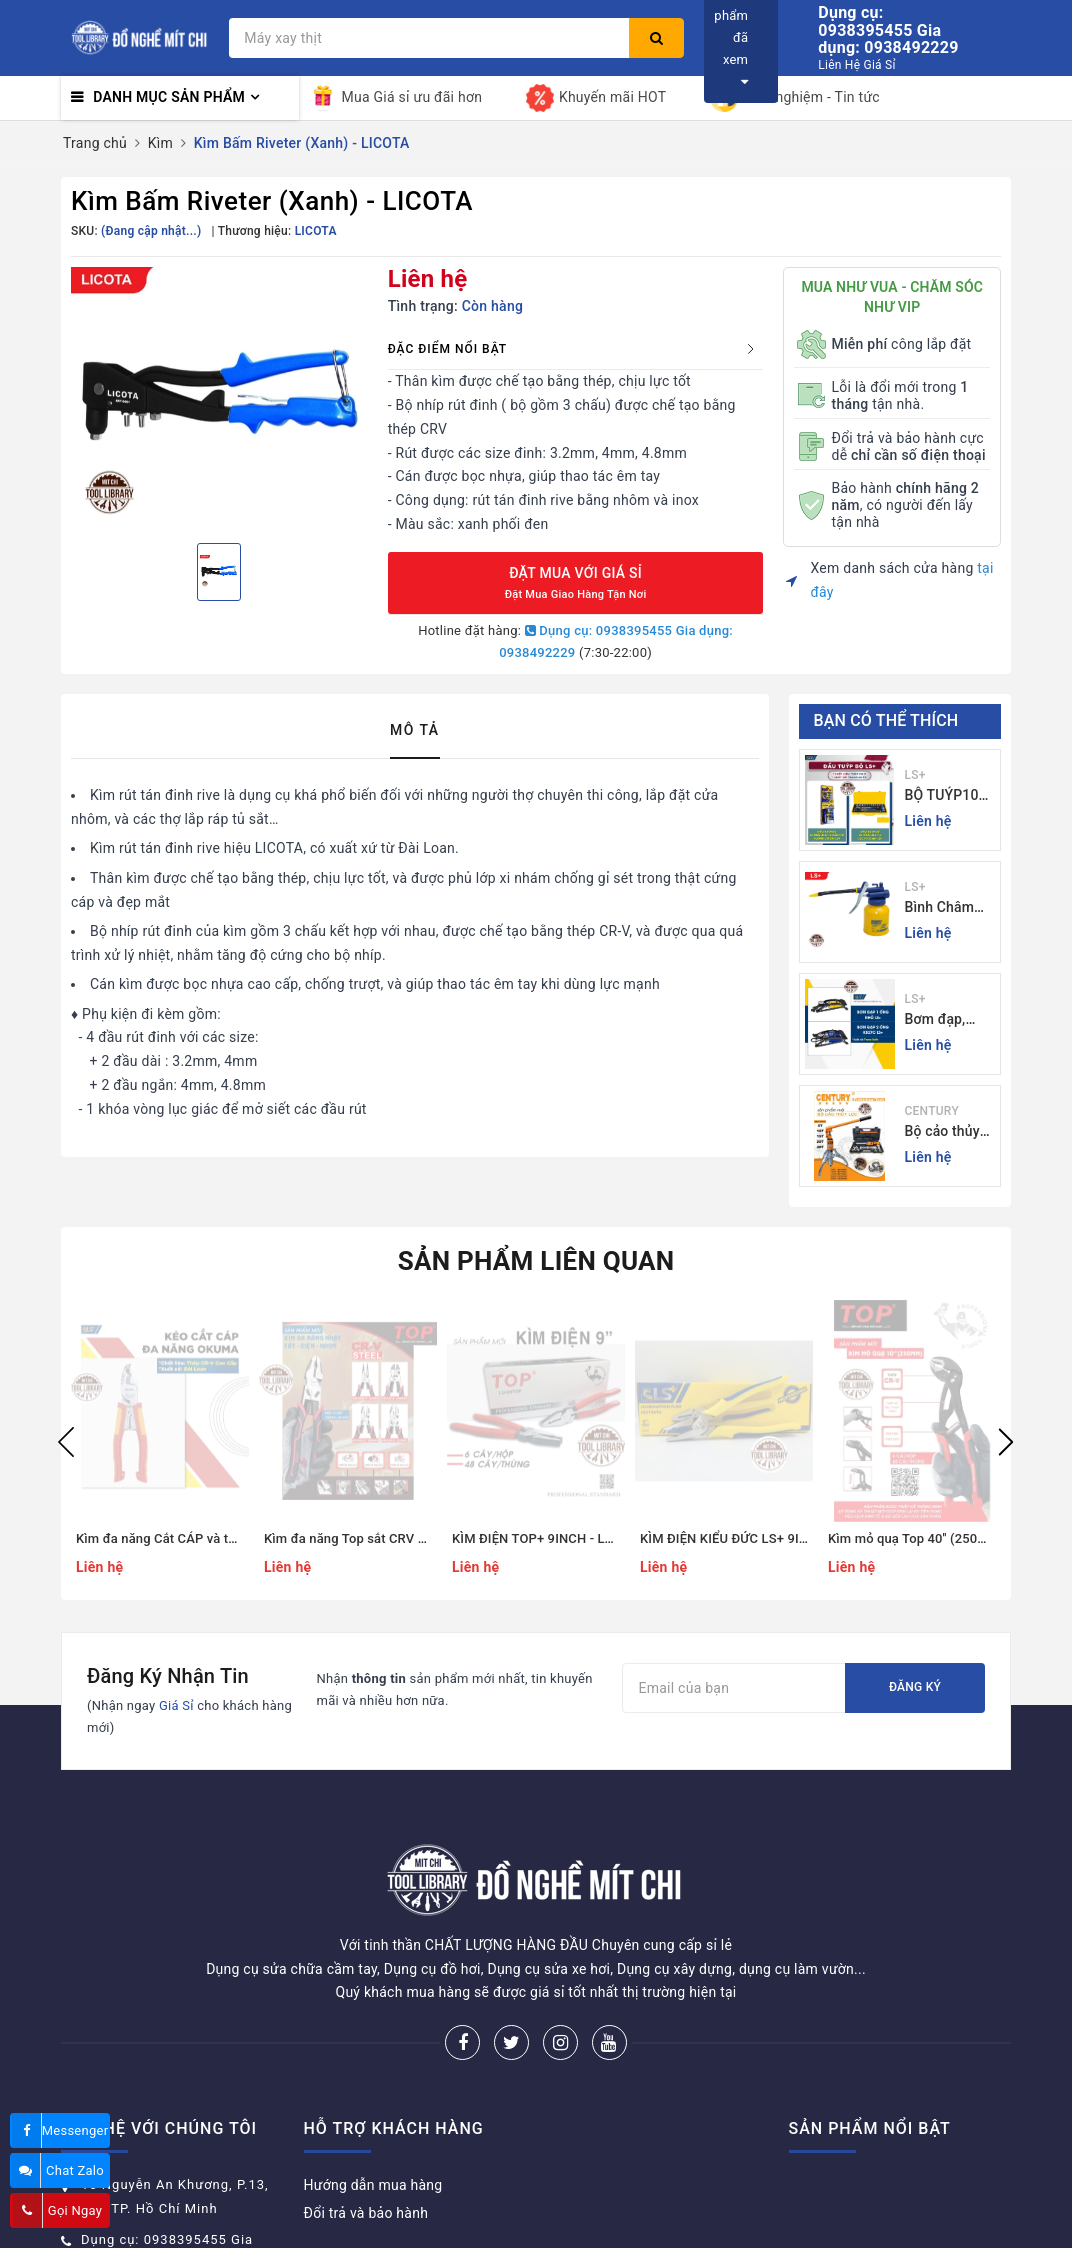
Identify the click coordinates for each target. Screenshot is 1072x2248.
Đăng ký (915, 1687)
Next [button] (1006, 1442)
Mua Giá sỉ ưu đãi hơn (396, 98)
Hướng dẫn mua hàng (373, 2110)
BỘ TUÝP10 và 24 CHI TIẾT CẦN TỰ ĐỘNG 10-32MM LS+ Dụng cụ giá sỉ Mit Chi (950, 796)
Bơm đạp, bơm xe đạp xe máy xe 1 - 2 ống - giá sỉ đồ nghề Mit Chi (947, 1020)
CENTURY (932, 1111)
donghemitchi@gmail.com (168, 2219)
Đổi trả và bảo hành (366, 2138)
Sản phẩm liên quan (536, 1261)
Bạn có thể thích (886, 720)
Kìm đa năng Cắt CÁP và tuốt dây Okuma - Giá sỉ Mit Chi (241, 1538)
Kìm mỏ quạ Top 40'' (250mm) (916, 1538)
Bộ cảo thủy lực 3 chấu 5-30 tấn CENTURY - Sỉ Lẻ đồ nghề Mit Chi (948, 1132)
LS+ (915, 775)
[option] (219, 397)
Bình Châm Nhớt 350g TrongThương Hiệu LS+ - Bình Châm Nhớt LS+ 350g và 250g (948, 908)
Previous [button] (66, 1442)
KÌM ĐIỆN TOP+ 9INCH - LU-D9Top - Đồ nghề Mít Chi (607, 1538)
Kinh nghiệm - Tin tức (795, 98)
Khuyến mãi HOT (596, 98)
